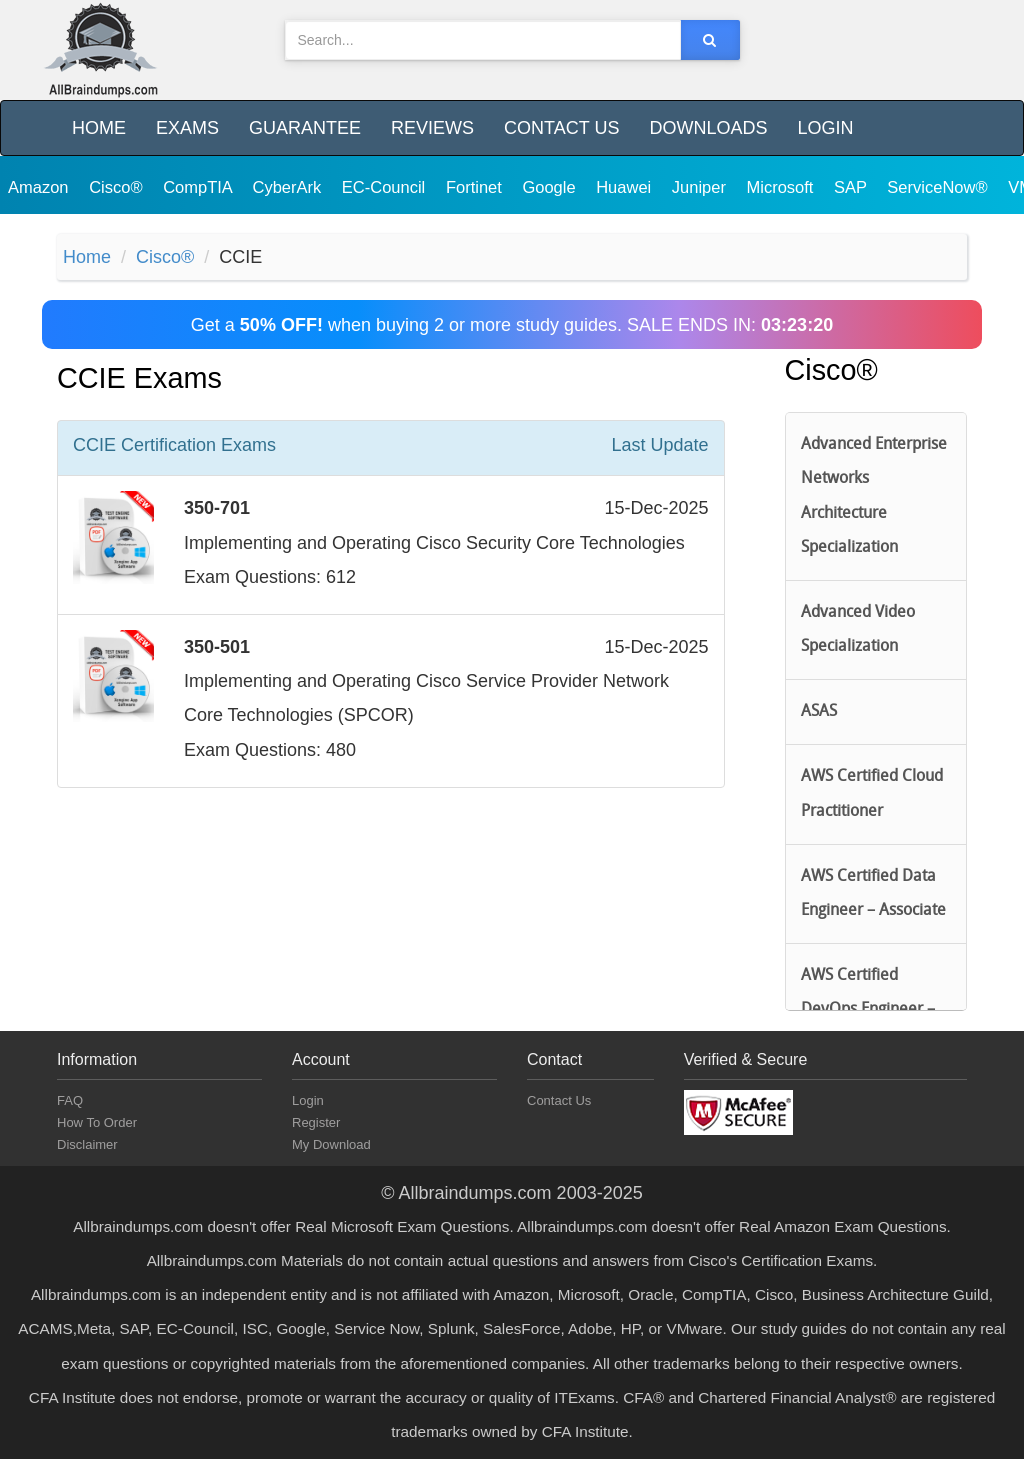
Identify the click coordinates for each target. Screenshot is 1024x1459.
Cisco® (118, 187)
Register (316, 1122)
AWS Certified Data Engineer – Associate (873, 894)
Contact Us (561, 128)
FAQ (70, 1100)
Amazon (40, 187)
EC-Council (386, 187)
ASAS (819, 712)
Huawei (626, 187)
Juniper (701, 187)
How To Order (97, 1122)
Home (99, 128)
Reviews (432, 128)
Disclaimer (87, 1144)
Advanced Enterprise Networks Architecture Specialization (874, 496)
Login (825, 128)
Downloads (708, 128)
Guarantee (305, 128)
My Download (331, 1144)
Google (551, 187)
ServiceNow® (939, 187)
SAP (852, 187)
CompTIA (199, 187)
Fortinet (476, 187)
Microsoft (783, 187)
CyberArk (288, 187)
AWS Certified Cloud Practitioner (872, 794)
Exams (187, 128)
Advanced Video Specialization (858, 630)
